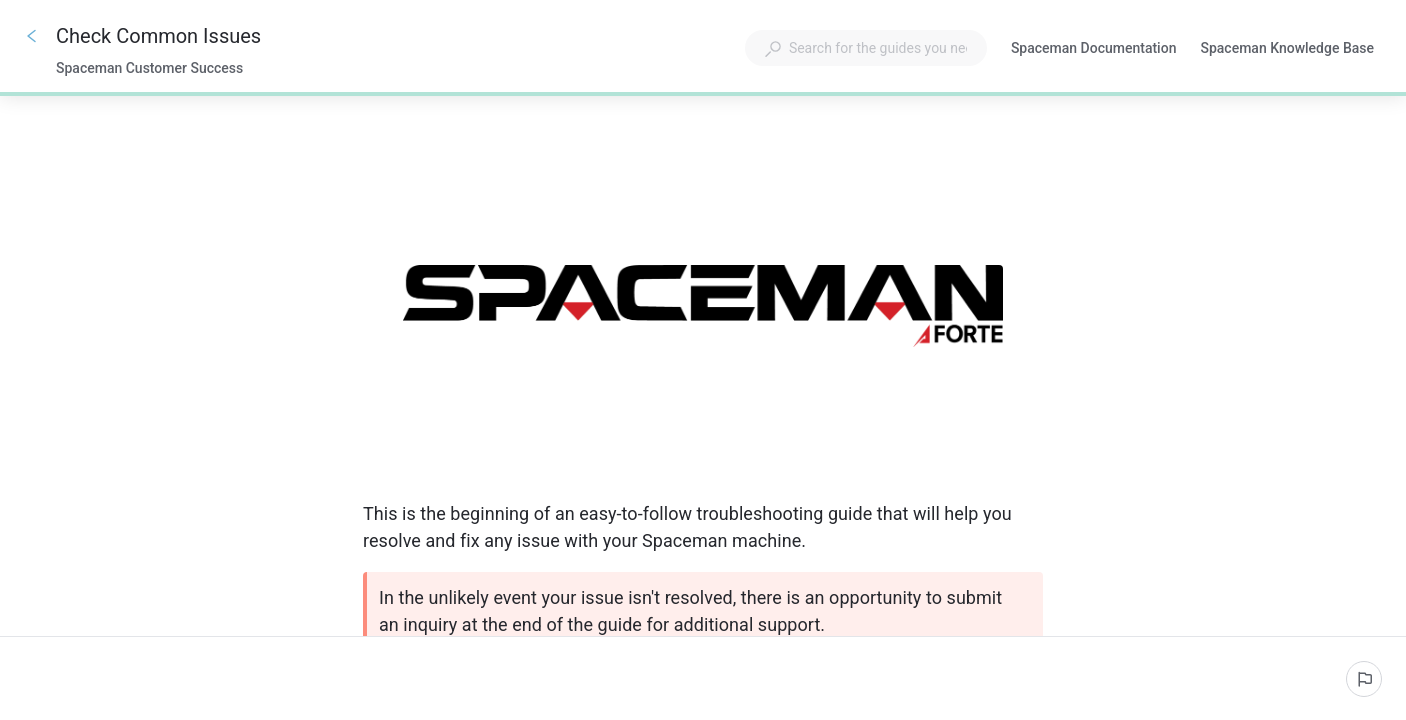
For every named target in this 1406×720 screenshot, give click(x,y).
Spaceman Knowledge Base (1287, 50)
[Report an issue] (1364, 679)
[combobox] (866, 48)
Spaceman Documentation (1094, 50)
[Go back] (32, 36)
